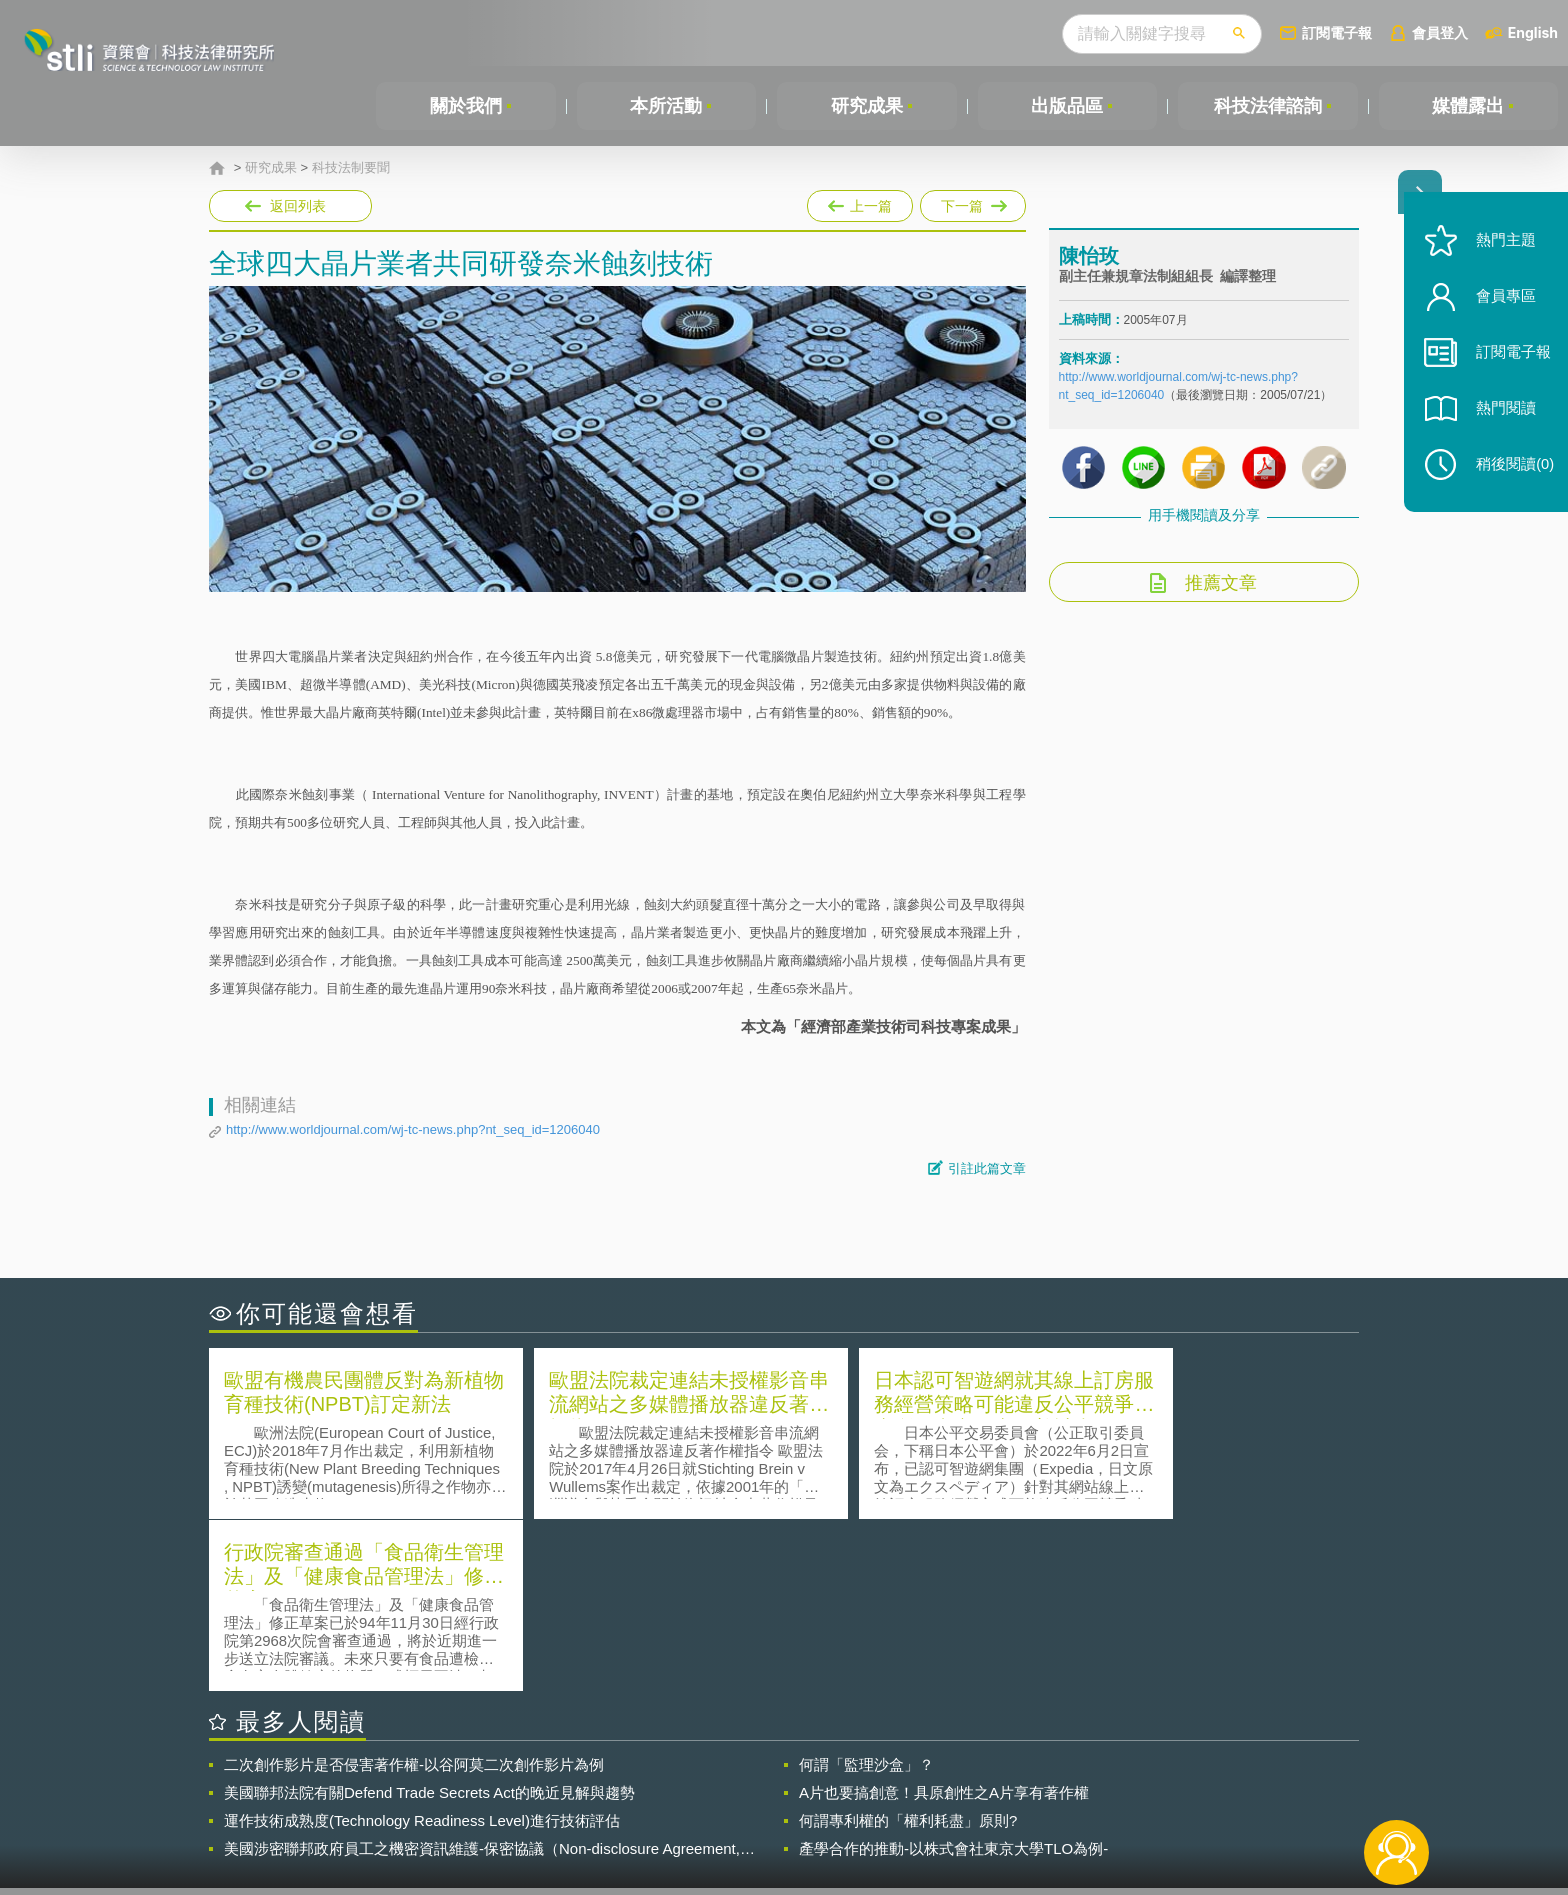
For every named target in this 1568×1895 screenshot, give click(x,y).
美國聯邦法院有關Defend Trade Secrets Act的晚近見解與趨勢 (429, 1620)
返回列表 (298, 206)
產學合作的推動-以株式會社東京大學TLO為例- (953, 1676)
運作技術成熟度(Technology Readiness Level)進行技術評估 (422, 1648)
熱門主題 (1500, 252)
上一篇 (860, 202)
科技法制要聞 (351, 168)
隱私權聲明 (797, 1785)
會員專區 (1500, 308)
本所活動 (666, 106)
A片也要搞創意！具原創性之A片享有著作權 (944, 1620)
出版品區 (1067, 106)
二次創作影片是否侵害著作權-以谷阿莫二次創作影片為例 (414, 1592)
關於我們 (466, 106)
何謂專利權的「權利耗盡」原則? (908, 1648)
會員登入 (1440, 32)
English (1533, 32)
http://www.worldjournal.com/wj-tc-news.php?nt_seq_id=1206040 (413, 1129)
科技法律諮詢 (1268, 106)
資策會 (1070, 1785)
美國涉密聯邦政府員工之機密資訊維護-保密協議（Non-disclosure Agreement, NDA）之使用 (482, 1677)
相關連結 (1186, 1785)
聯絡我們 (790, 1813)
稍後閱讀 (1509, 476)
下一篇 (973, 202)
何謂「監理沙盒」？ (866, 1592)
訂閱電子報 (1337, 32)
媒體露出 (1468, 106)
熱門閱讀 (1500, 420)
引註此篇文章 (987, 1168)
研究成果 (867, 106)
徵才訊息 (913, 1785)
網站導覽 (913, 1813)
